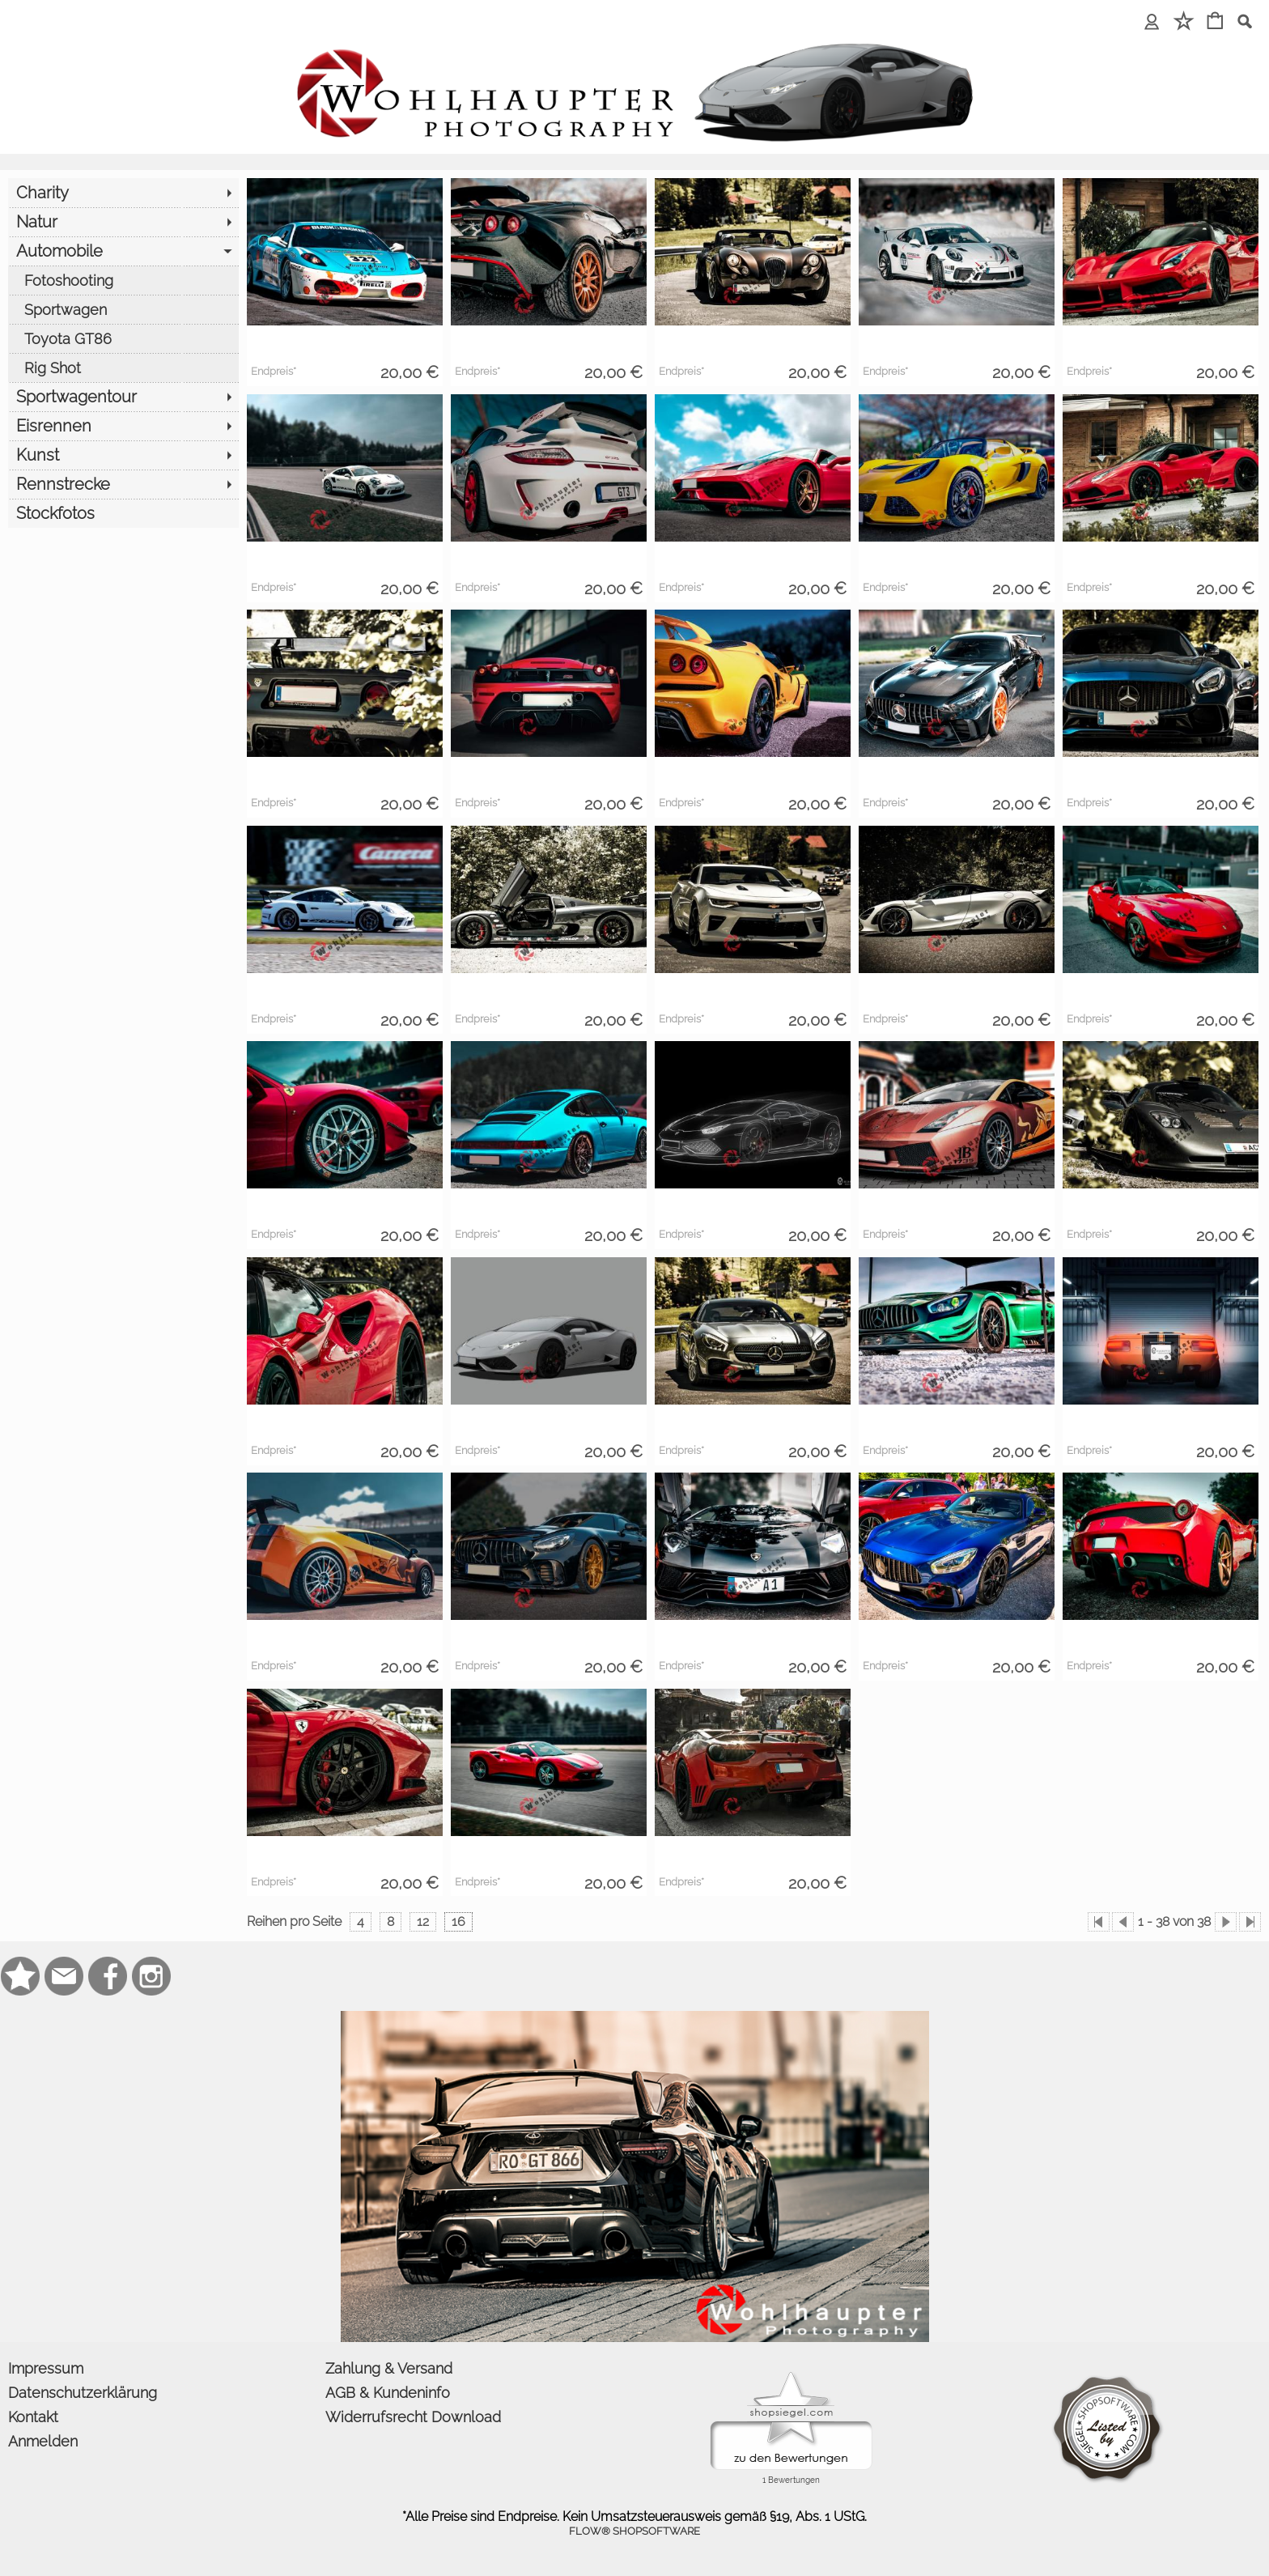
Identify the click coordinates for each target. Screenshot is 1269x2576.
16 (458, 1921)
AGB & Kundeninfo (387, 2392)
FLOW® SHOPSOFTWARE (634, 2531)
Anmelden (43, 2441)
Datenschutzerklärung (82, 2392)
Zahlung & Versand (388, 2368)
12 (423, 1921)
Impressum (45, 2368)
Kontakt (33, 2416)
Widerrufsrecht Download (413, 2416)
